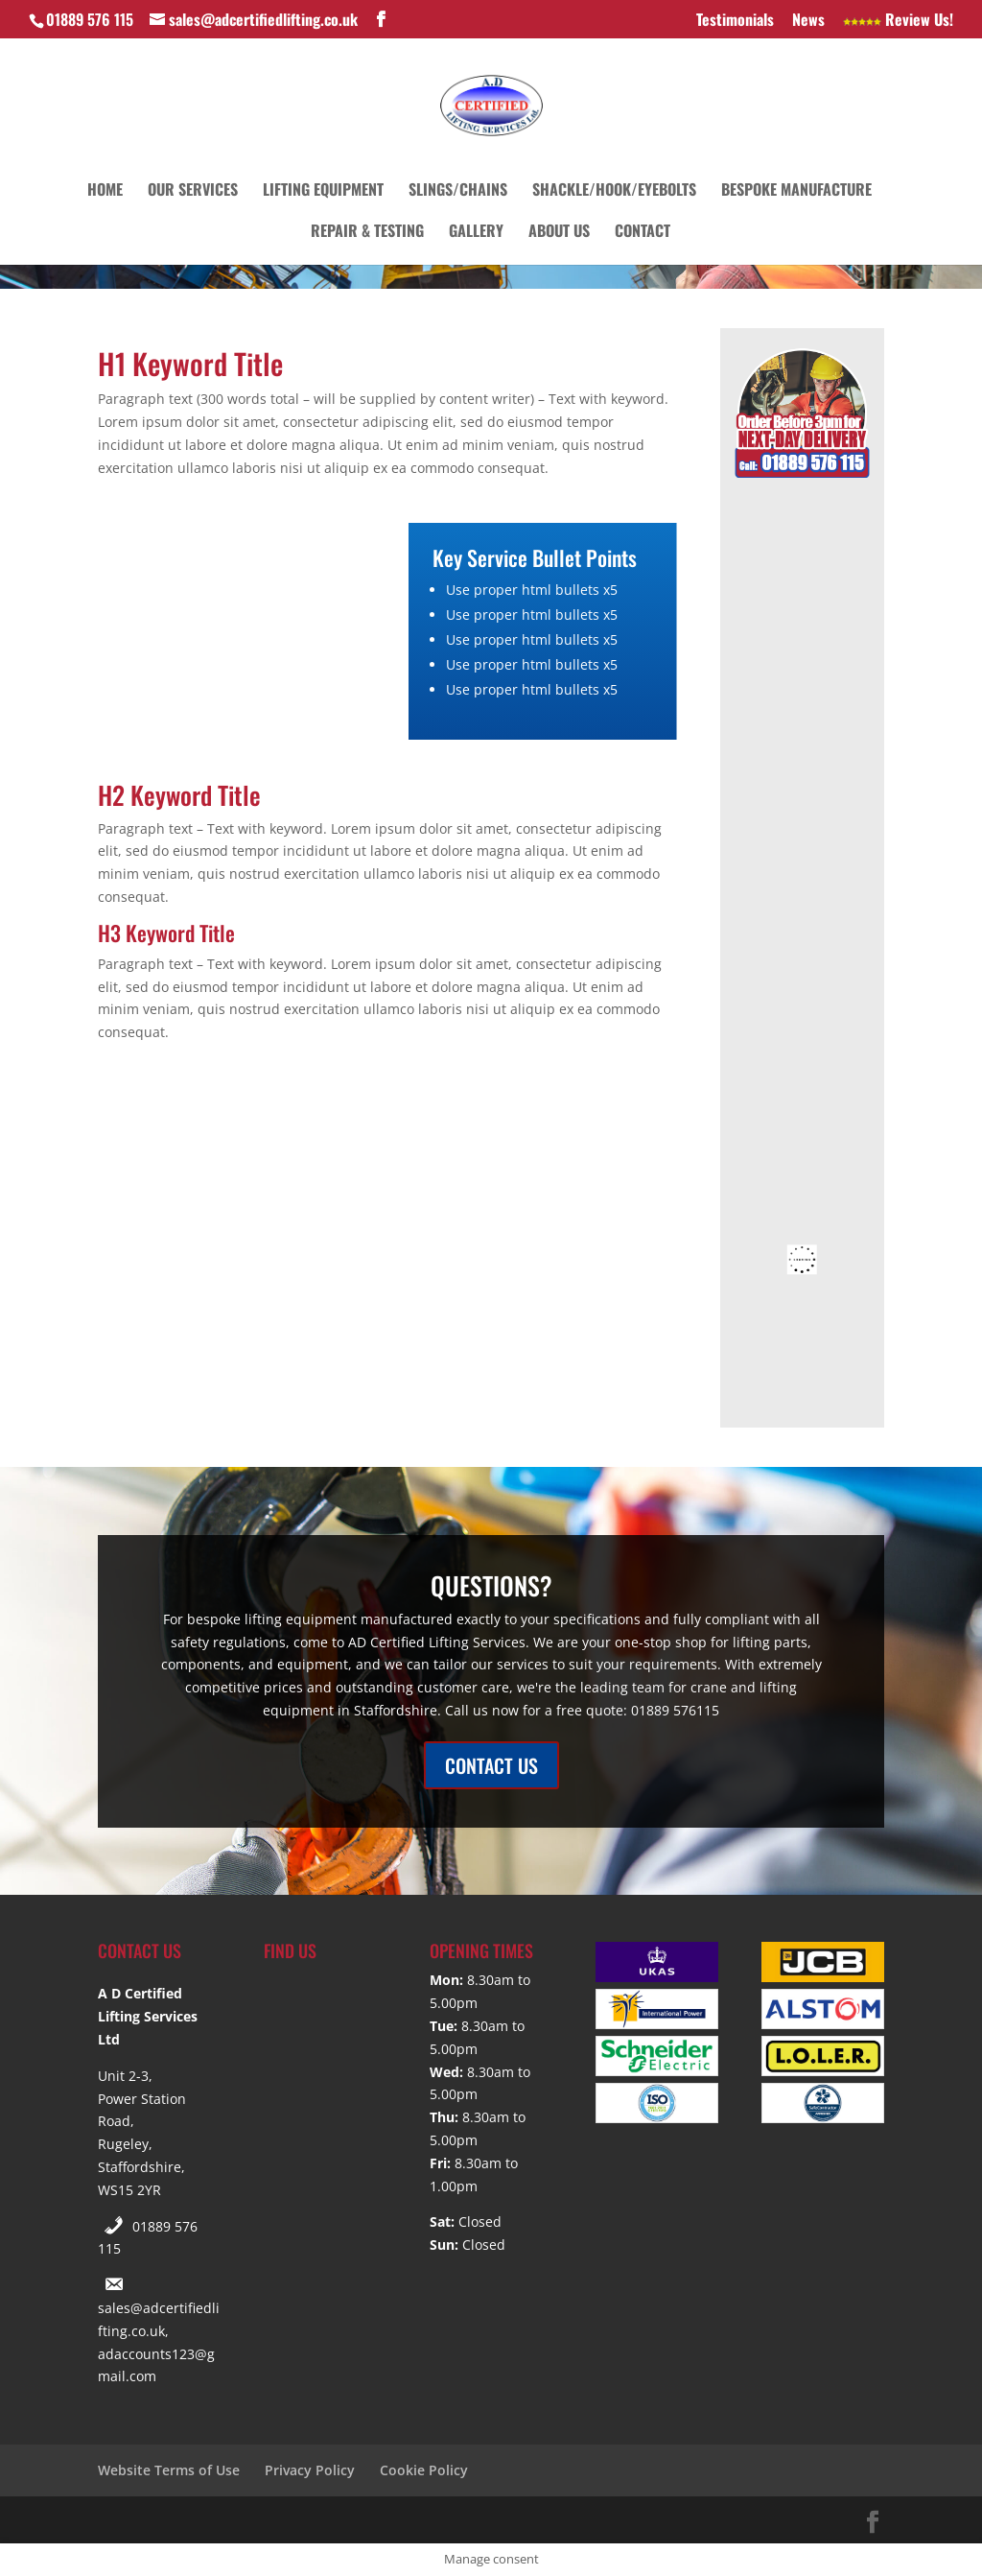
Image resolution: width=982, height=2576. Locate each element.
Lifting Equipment (323, 191)
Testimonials (735, 21)
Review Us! (898, 21)
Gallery (476, 233)
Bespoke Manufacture (796, 191)
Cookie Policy (424, 2470)
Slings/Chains (458, 191)
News (808, 21)
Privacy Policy (310, 2470)
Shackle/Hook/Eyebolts (614, 191)
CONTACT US (491, 1765)
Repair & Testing (367, 233)
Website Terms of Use (169, 2470)
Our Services (193, 191)
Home (105, 191)
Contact (642, 233)
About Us (559, 233)
